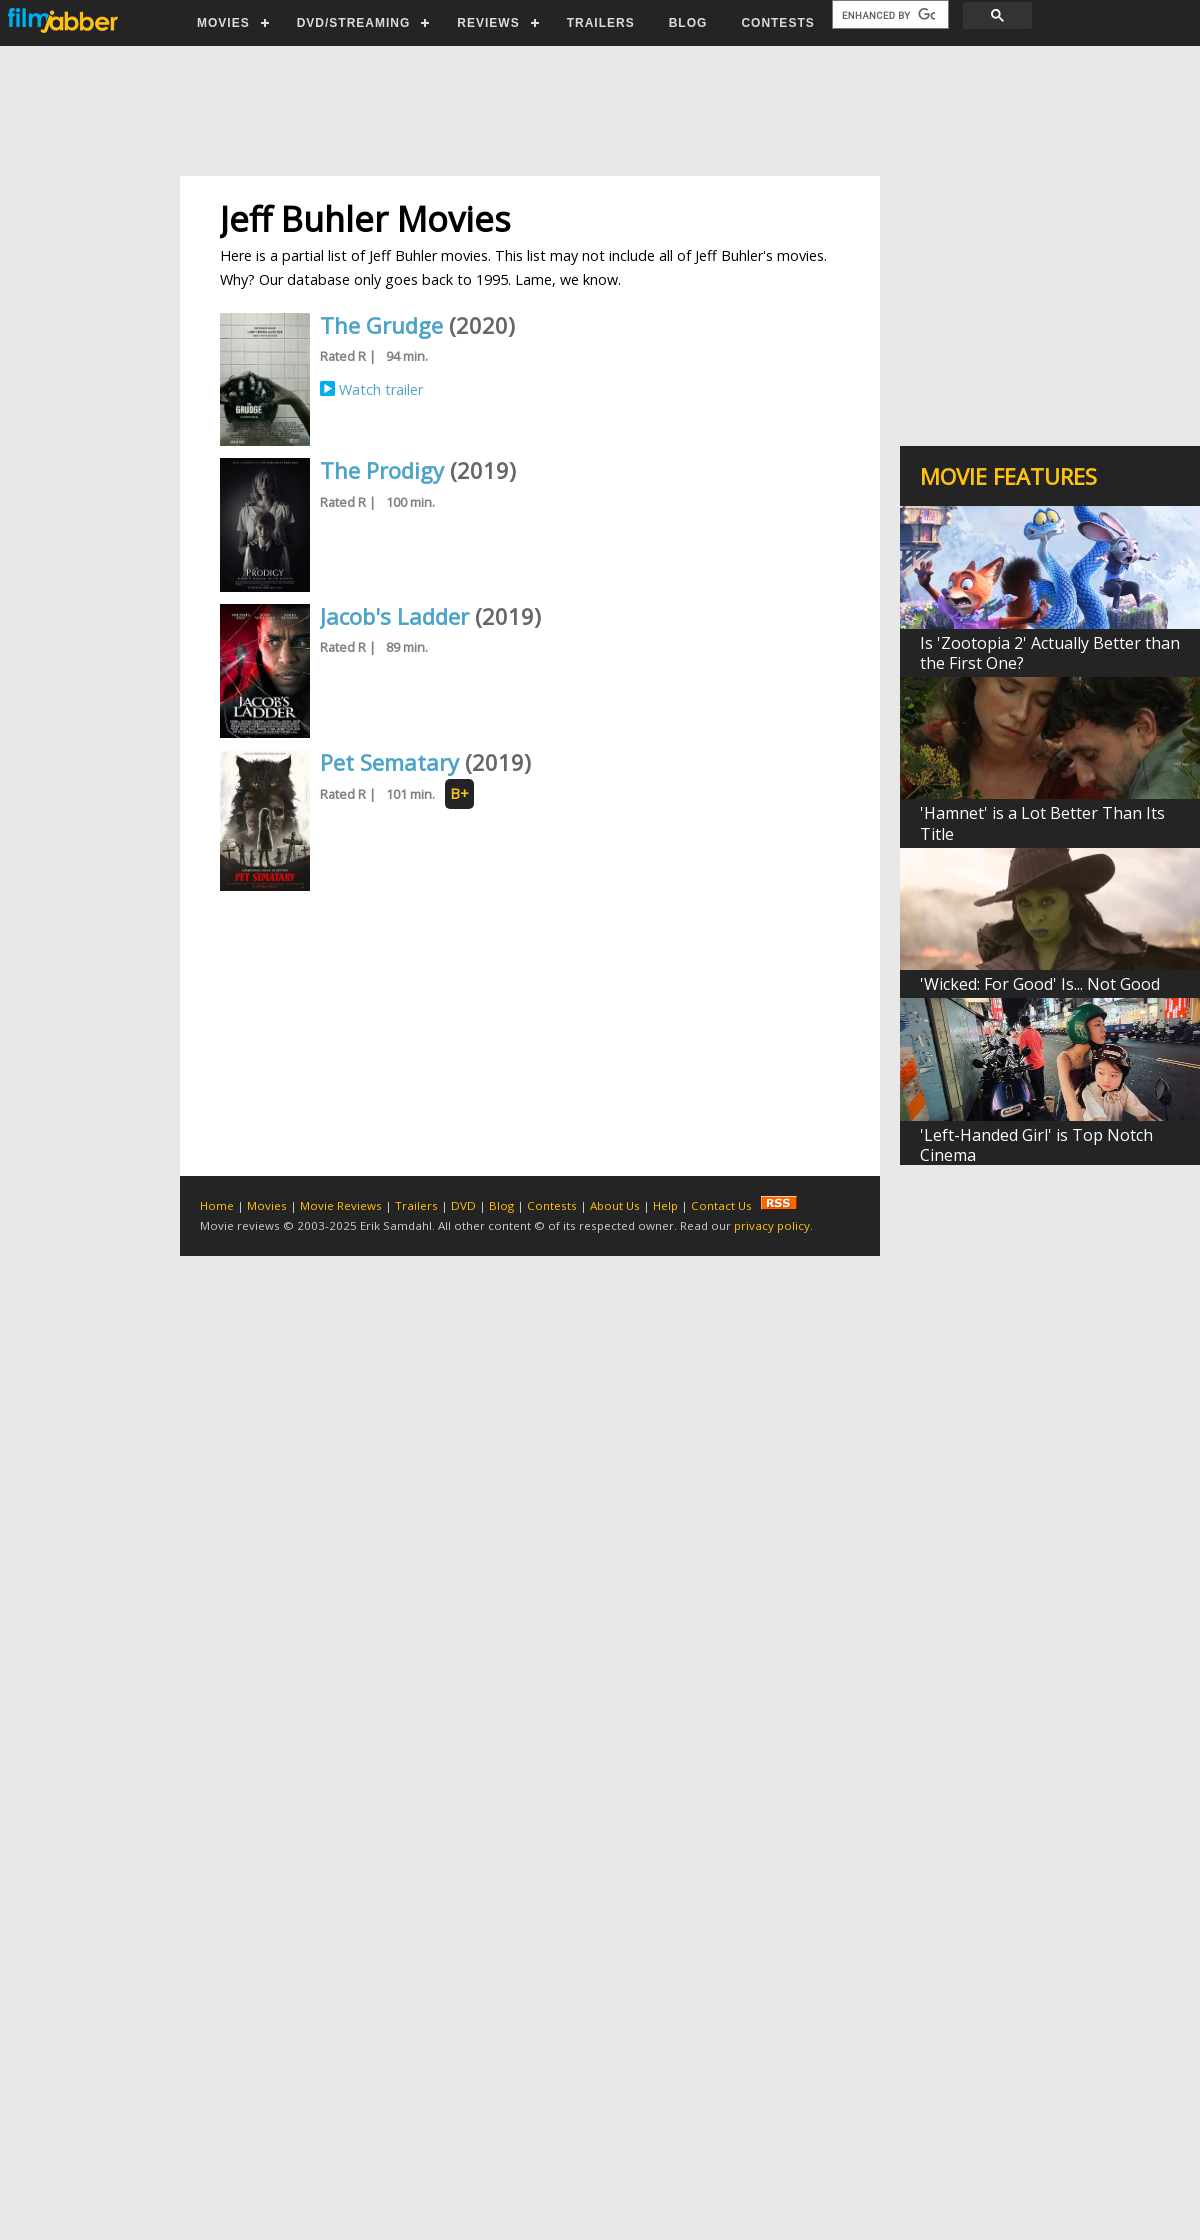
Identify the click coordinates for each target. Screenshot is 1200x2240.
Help (665, 1205)
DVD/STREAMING (354, 23)
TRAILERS (601, 23)
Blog (501, 1205)
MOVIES (223, 23)
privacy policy (772, 1225)
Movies (267, 1205)
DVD (463, 1205)
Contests (552, 1205)
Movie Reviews (341, 1205)
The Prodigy (382, 470)
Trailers (416, 1205)
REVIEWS (488, 23)
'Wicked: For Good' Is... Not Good (1040, 984)
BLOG (688, 23)
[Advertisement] (599, 111)
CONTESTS (777, 23)
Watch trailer (381, 389)
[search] (888, 15)
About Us (615, 1205)
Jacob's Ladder (394, 616)
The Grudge (381, 325)
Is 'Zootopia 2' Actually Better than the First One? (1050, 653)
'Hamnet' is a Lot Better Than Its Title (1042, 823)
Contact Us (721, 1205)
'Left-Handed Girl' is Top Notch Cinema (1036, 1145)
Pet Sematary (389, 762)
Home (217, 1205)
